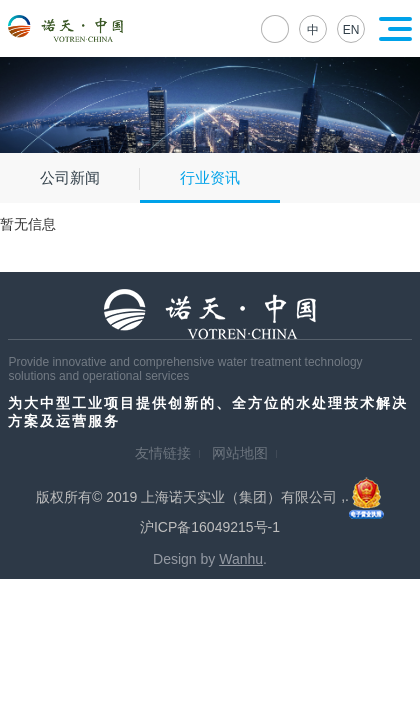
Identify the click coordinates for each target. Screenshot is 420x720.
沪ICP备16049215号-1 (210, 527)
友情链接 (163, 453)
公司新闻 (70, 177)
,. (362, 496)
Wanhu (241, 559)
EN (351, 30)
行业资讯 (210, 177)
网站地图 (240, 453)
